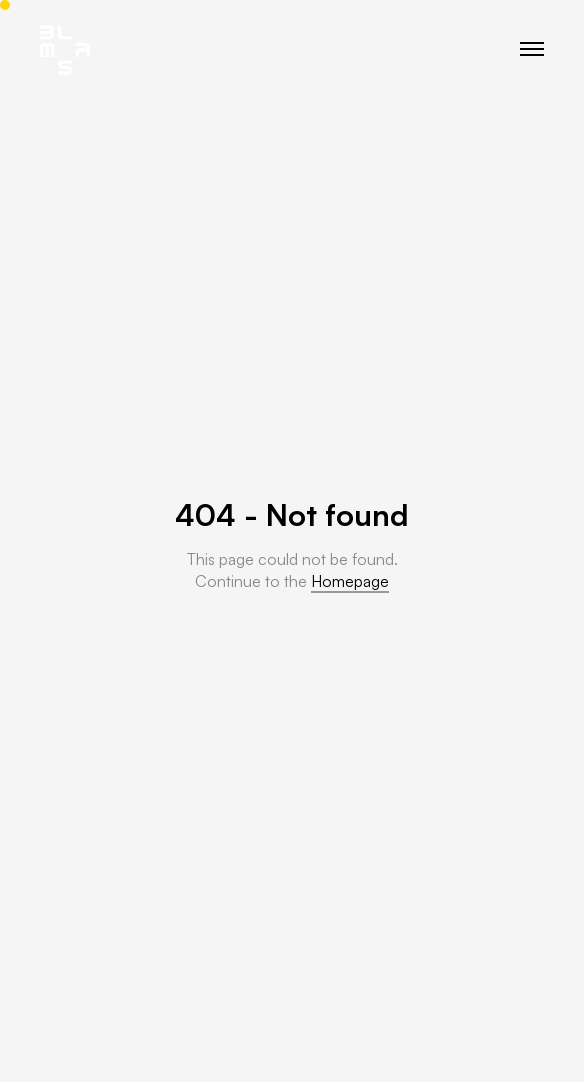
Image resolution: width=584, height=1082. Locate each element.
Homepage (350, 581)
